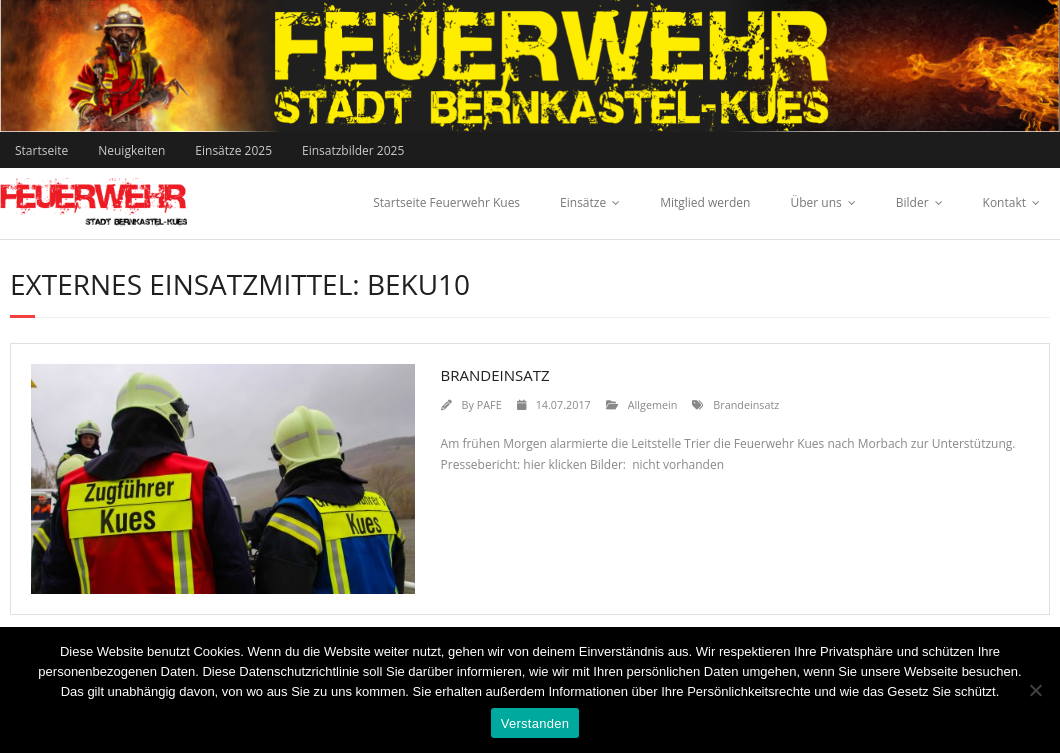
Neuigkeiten (131, 150)
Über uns (815, 202)
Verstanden (535, 723)
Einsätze (583, 202)
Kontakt (1004, 202)
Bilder (912, 202)
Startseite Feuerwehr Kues (446, 202)
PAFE (489, 404)
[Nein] (1035, 690)
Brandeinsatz (495, 375)
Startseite (41, 150)
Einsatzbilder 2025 (353, 150)
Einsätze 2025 (233, 150)
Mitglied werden (705, 202)
